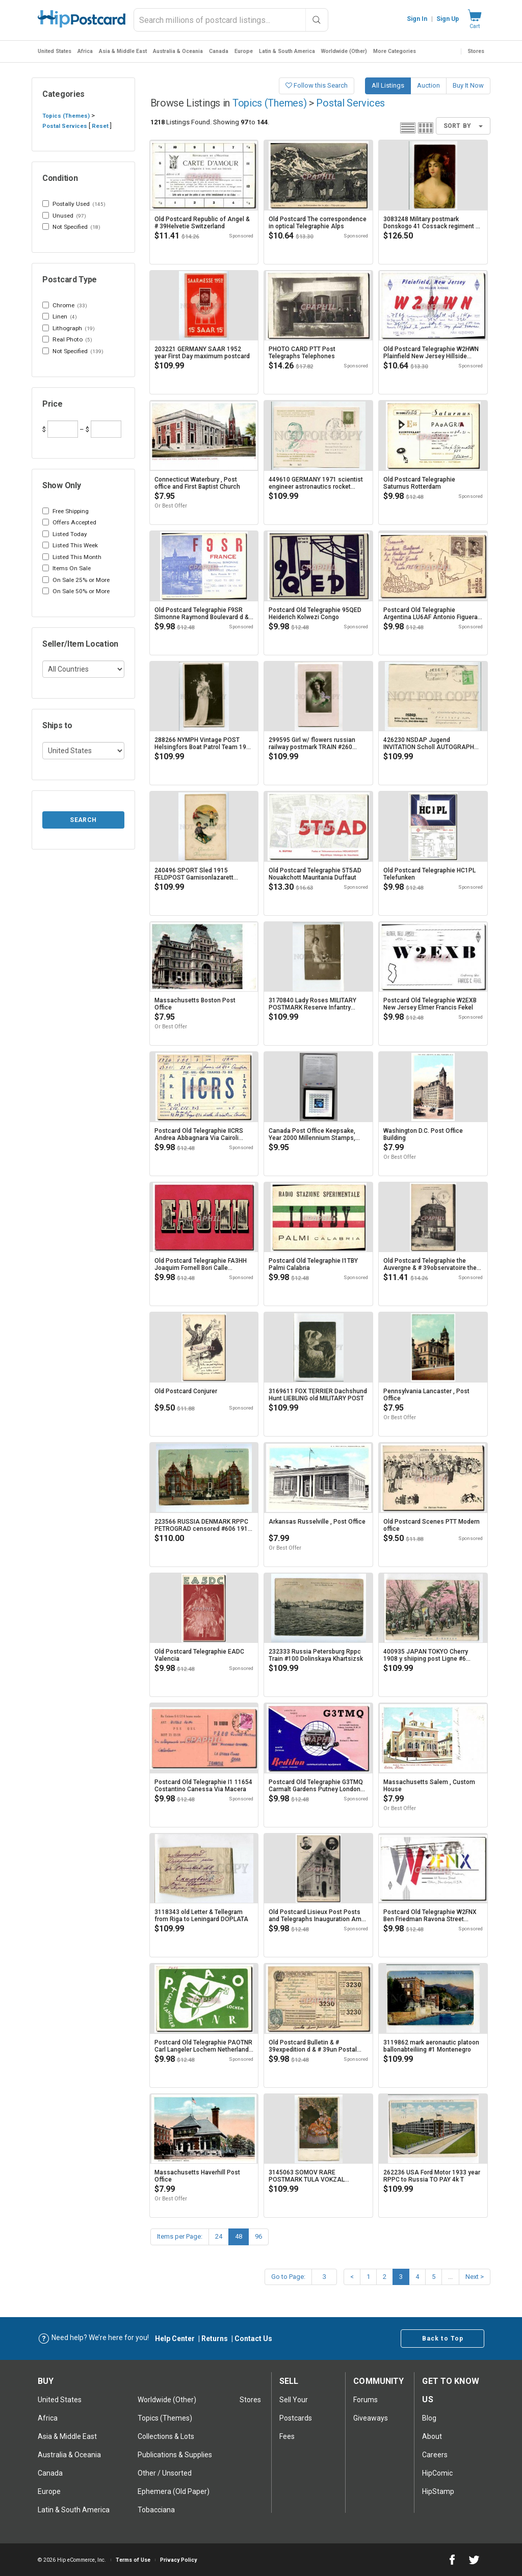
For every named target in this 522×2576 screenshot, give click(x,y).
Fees (287, 2436)
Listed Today (64, 534)
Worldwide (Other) (344, 51)
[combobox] (231, 20)
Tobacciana (156, 2510)
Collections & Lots (166, 2436)
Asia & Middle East (123, 51)
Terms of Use (133, 2560)
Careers (435, 2455)
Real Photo (67, 340)
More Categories (394, 51)
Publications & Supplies (175, 2455)
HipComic (437, 2473)
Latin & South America (287, 51)
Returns (214, 2338)
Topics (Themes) (66, 116)
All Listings (388, 85)
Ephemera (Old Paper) (174, 2491)
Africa (85, 51)
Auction (428, 85)
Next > (474, 2276)
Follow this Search (316, 85)
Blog (429, 2418)
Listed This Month (71, 557)
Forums (365, 2400)
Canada (218, 51)
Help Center (175, 2338)
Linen (59, 317)
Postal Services (64, 126)
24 (218, 2236)
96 (258, 2236)
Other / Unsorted (165, 2473)
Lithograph (68, 329)
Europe (243, 51)
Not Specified (71, 227)
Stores (475, 51)
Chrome (64, 306)
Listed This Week (70, 545)
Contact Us (253, 2338)
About (432, 2436)
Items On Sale (66, 568)
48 (238, 2236)
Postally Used (74, 204)
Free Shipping (65, 511)
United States (54, 51)
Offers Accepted (69, 522)
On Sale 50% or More (76, 591)
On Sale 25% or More (76, 579)
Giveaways (370, 2418)
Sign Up (447, 18)
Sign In (417, 18)
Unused (64, 216)
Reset (100, 126)
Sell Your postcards (295, 2409)
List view (407, 128)
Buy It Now (468, 85)
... (450, 2276)
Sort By (463, 125)
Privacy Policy (178, 2560)
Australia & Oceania (178, 51)
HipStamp (438, 2491)
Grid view (425, 128)
